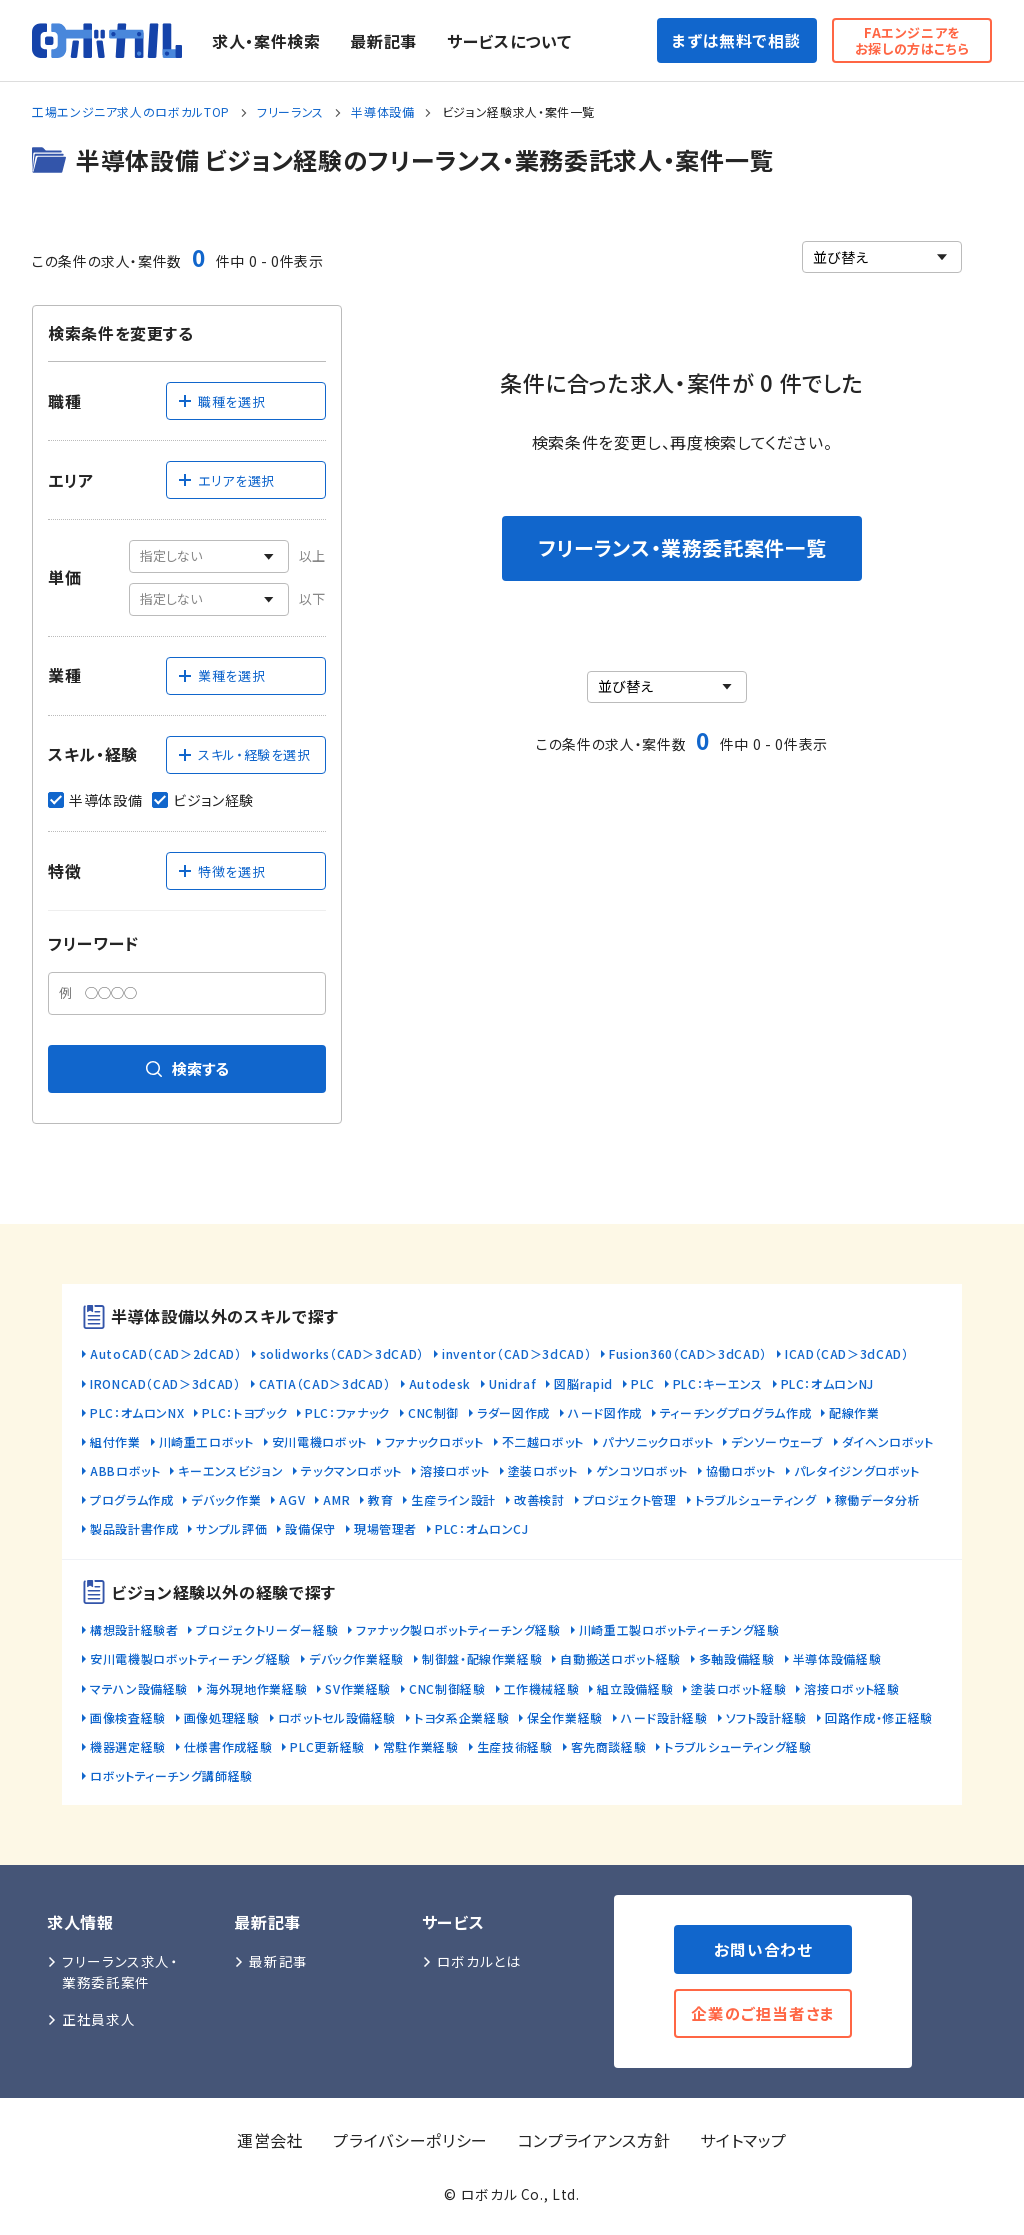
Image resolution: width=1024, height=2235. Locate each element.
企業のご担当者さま (763, 2013)
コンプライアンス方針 (594, 2140)
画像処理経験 (222, 1717)
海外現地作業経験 (256, 1688)
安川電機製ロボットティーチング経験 (190, 1658)
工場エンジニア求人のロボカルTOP (131, 111)
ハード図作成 (605, 1412)
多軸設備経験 (737, 1658)
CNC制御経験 (447, 1688)
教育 (380, 1499)
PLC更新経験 (327, 1746)
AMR (336, 1499)
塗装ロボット (543, 1470)
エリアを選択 (226, 480)
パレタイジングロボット (857, 1470)
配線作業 (854, 1412)
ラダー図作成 (513, 1412)
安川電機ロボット (319, 1441)
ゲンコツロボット (642, 1470)
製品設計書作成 (134, 1528)
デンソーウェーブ (777, 1441)
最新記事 (383, 41)
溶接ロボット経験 (851, 1688)
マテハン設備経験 (139, 1688)
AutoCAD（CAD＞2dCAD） (166, 1353)
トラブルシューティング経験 (737, 1746)
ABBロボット (125, 1470)
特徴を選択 (221, 871)
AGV (292, 1499)
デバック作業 (226, 1499)
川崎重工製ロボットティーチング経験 (679, 1629)
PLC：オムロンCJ (481, 1528)
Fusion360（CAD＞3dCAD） (688, 1353)
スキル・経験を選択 (244, 754)
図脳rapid (583, 1383)
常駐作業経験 (421, 1746)
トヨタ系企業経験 (461, 1717)
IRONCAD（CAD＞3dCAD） (165, 1383)
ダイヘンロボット (888, 1441)
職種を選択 (221, 401)
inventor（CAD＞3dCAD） (516, 1353)
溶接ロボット (455, 1470)
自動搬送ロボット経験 (620, 1658)
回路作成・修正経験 (879, 1717)
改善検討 (539, 1499)
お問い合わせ (763, 1949)
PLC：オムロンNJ (827, 1383)
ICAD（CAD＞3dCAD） (847, 1353)
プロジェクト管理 (630, 1499)
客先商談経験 (609, 1746)
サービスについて (509, 41)
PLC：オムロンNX (137, 1412)
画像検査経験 (128, 1717)
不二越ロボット (543, 1441)
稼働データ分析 (877, 1499)
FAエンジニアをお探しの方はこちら (912, 40)
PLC (643, 1383)
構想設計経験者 (134, 1629)
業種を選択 (221, 675)
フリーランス (290, 111)
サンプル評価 (231, 1528)
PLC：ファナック (347, 1412)
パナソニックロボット (657, 1441)
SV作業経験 (358, 1688)
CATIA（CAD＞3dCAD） (325, 1383)
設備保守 (310, 1528)
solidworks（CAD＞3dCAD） (342, 1353)
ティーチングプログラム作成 (735, 1412)
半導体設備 (382, 111)
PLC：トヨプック (244, 1412)
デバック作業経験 (356, 1658)
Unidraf (512, 1383)
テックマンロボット (351, 1470)
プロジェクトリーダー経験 (267, 1629)
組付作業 (115, 1441)
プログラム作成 (131, 1499)
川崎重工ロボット (206, 1441)
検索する (187, 1068)
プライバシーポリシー (410, 2140)
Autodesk (440, 1383)
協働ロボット (741, 1470)
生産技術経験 (515, 1746)
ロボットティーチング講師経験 (171, 1775)
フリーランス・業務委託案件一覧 (682, 547)
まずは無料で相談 (736, 40)
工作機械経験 (542, 1688)
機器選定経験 (128, 1746)
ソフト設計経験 (766, 1717)
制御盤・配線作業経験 (482, 1658)
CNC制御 (433, 1412)
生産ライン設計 (453, 1499)
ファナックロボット (434, 1441)
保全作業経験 (565, 1717)
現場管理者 (385, 1528)
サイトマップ (743, 2140)
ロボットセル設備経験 (337, 1717)
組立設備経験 (635, 1688)
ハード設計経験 (664, 1717)
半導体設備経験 (837, 1658)
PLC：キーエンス (718, 1383)
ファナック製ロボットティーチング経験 (458, 1629)
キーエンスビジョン (230, 1470)
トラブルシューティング (756, 1499)
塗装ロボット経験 (738, 1688)
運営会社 (270, 2140)
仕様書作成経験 (228, 1746)
